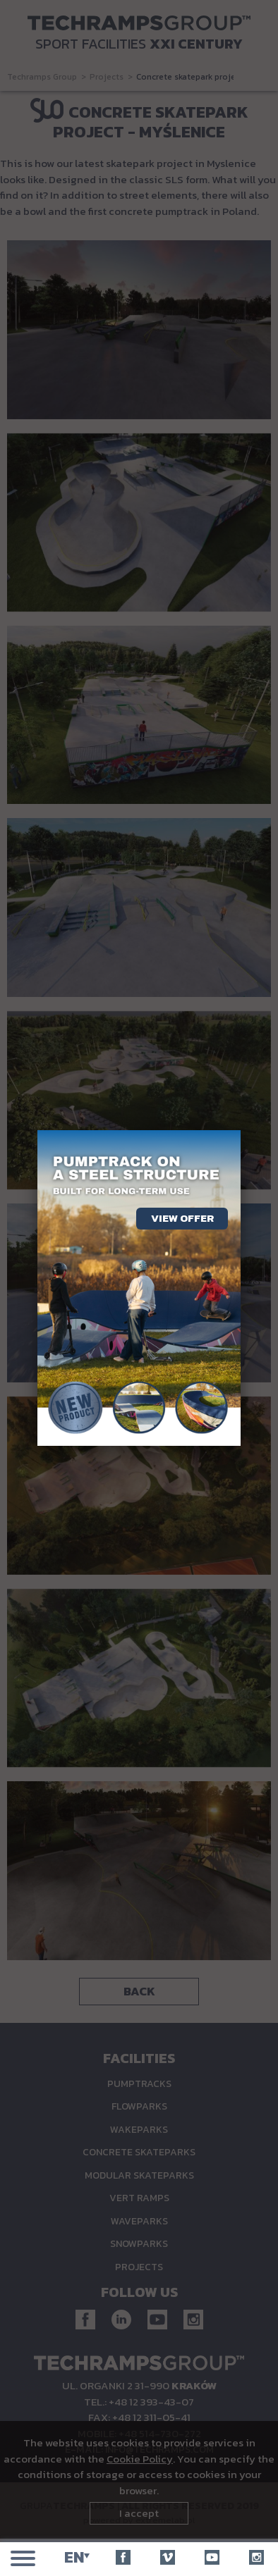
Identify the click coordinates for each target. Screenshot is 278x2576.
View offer (182, 1218)
